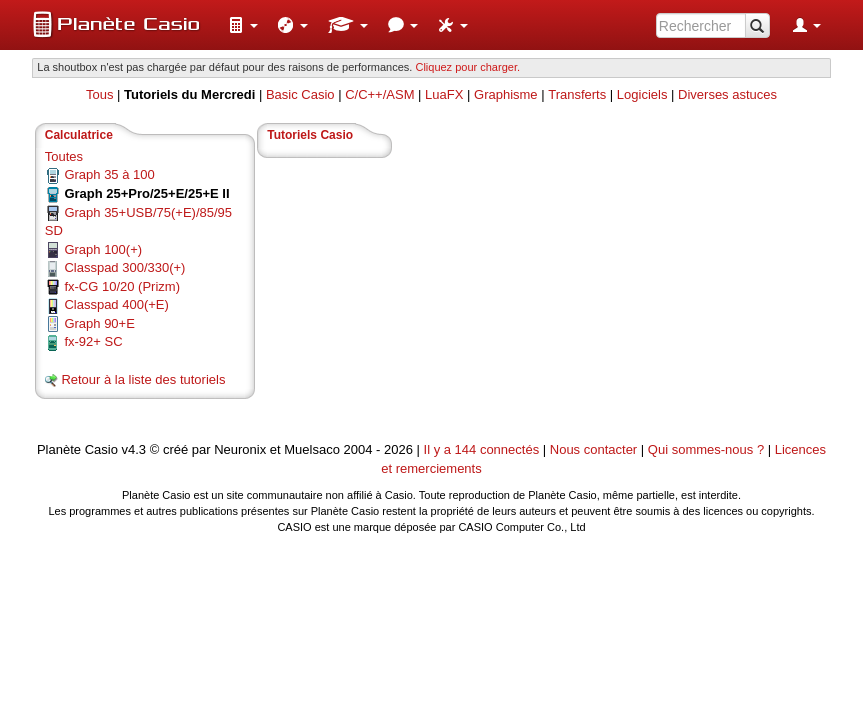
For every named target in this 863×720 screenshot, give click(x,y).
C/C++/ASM (379, 94)
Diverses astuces (727, 94)
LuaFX (444, 94)
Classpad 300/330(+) (124, 267)
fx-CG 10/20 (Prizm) (122, 286)
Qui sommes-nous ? (706, 449)
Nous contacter (593, 449)
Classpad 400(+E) (116, 304)
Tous (99, 94)
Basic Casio (300, 94)
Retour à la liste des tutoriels (143, 379)
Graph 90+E (99, 323)
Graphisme (506, 94)
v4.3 (134, 449)
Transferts (577, 94)
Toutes (64, 156)
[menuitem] (243, 25)
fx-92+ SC (93, 341)
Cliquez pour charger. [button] (467, 67)
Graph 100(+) (103, 249)
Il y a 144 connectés (483, 449)
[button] (243, 25)
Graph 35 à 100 (109, 174)
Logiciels (642, 94)
